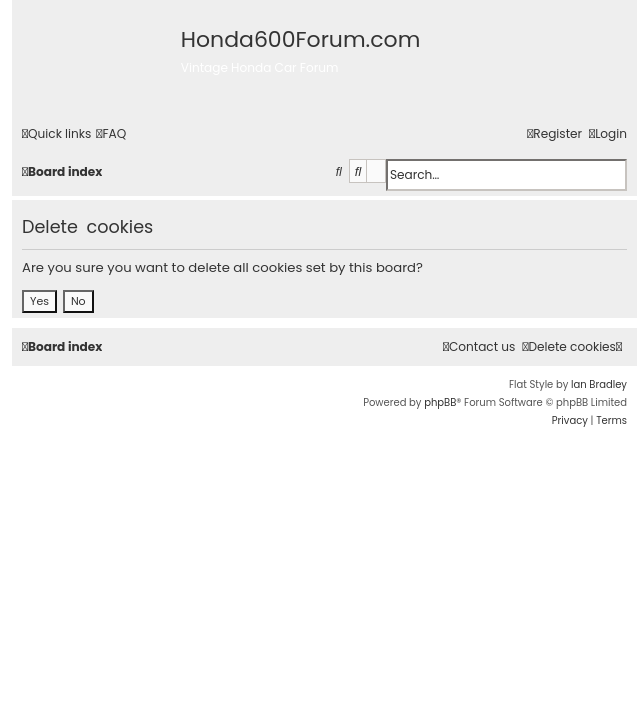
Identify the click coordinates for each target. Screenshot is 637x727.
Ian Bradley (599, 384)
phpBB (440, 402)
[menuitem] (111, 134)
